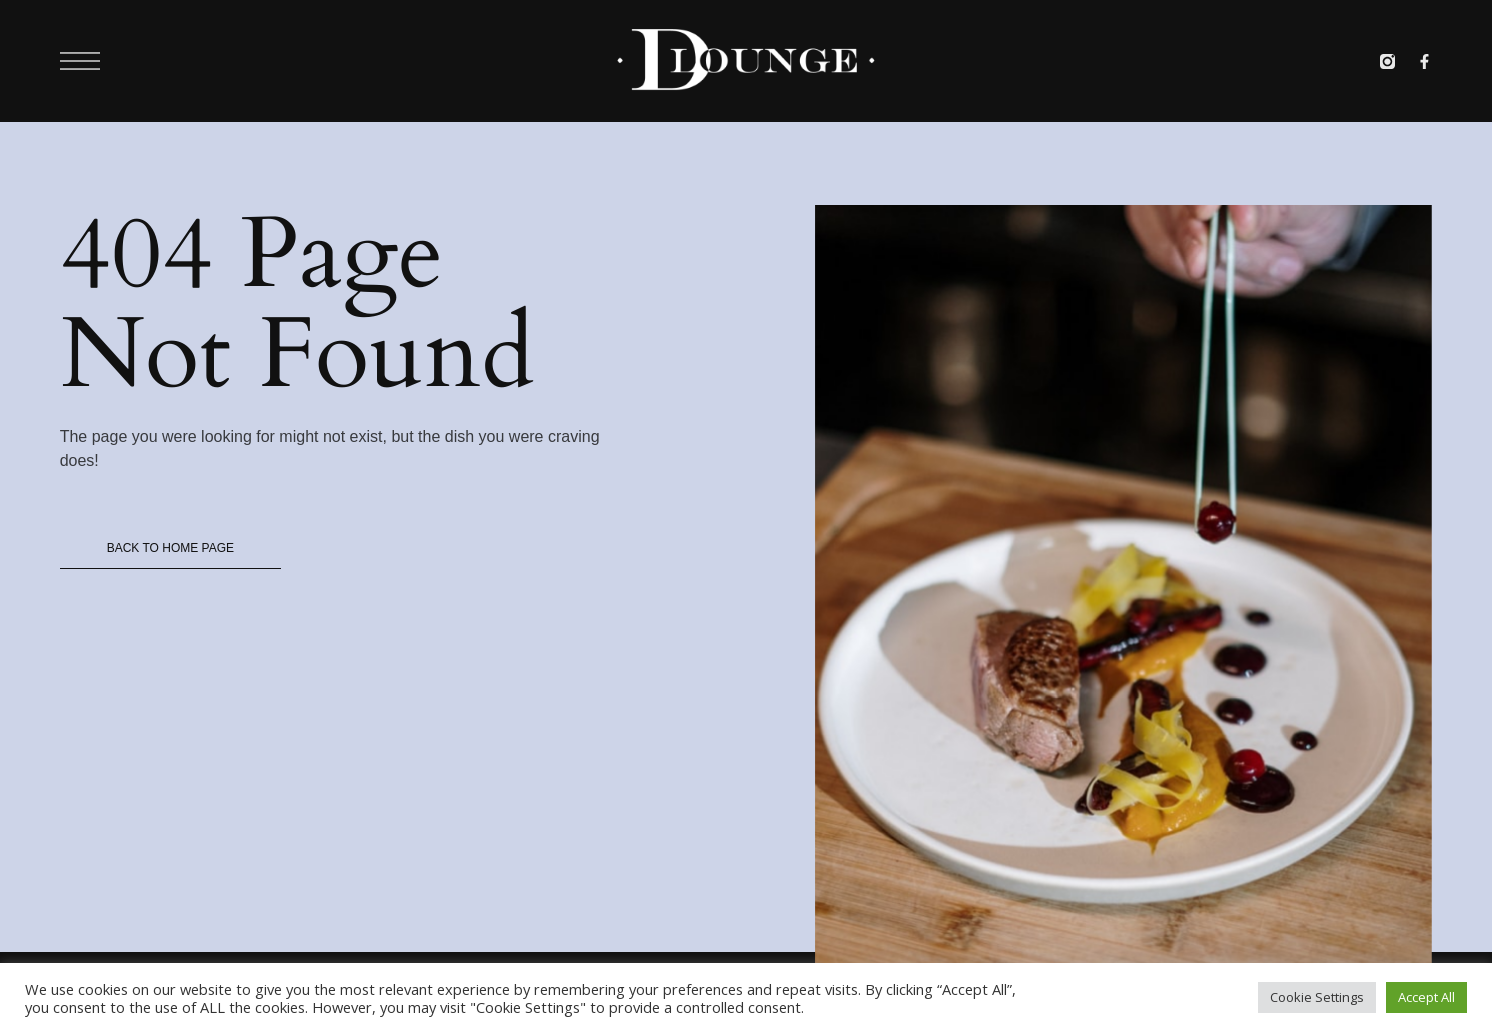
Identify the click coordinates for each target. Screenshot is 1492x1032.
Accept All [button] (1426, 997)
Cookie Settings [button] (1317, 997)
